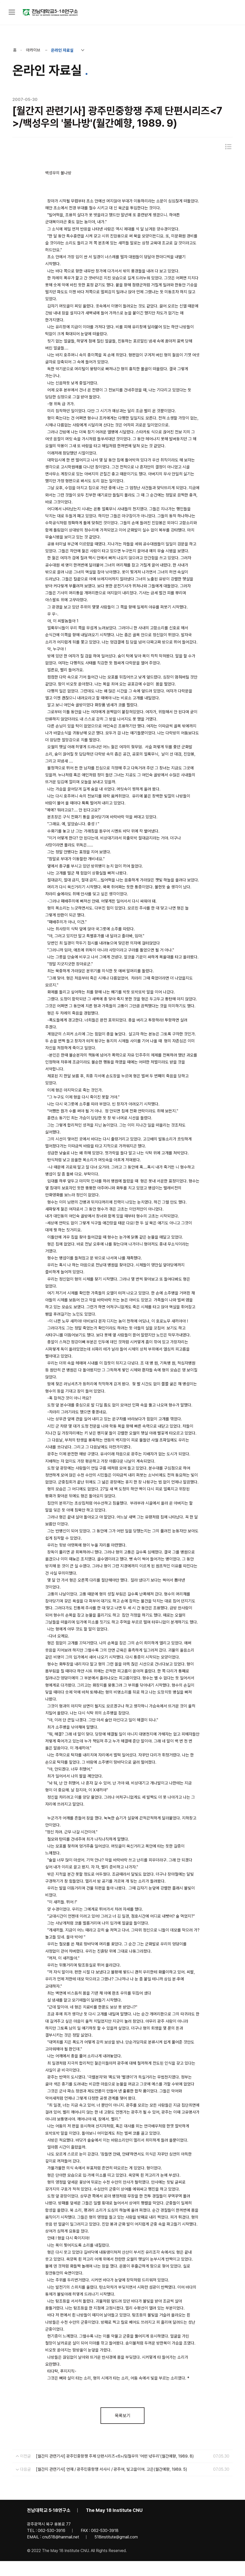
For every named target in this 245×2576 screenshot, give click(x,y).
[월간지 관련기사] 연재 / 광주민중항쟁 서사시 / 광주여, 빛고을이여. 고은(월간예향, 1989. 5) (111, 2469)
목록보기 (122, 2415)
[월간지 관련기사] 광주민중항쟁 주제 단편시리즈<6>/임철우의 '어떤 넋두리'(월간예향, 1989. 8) (115, 2456)
